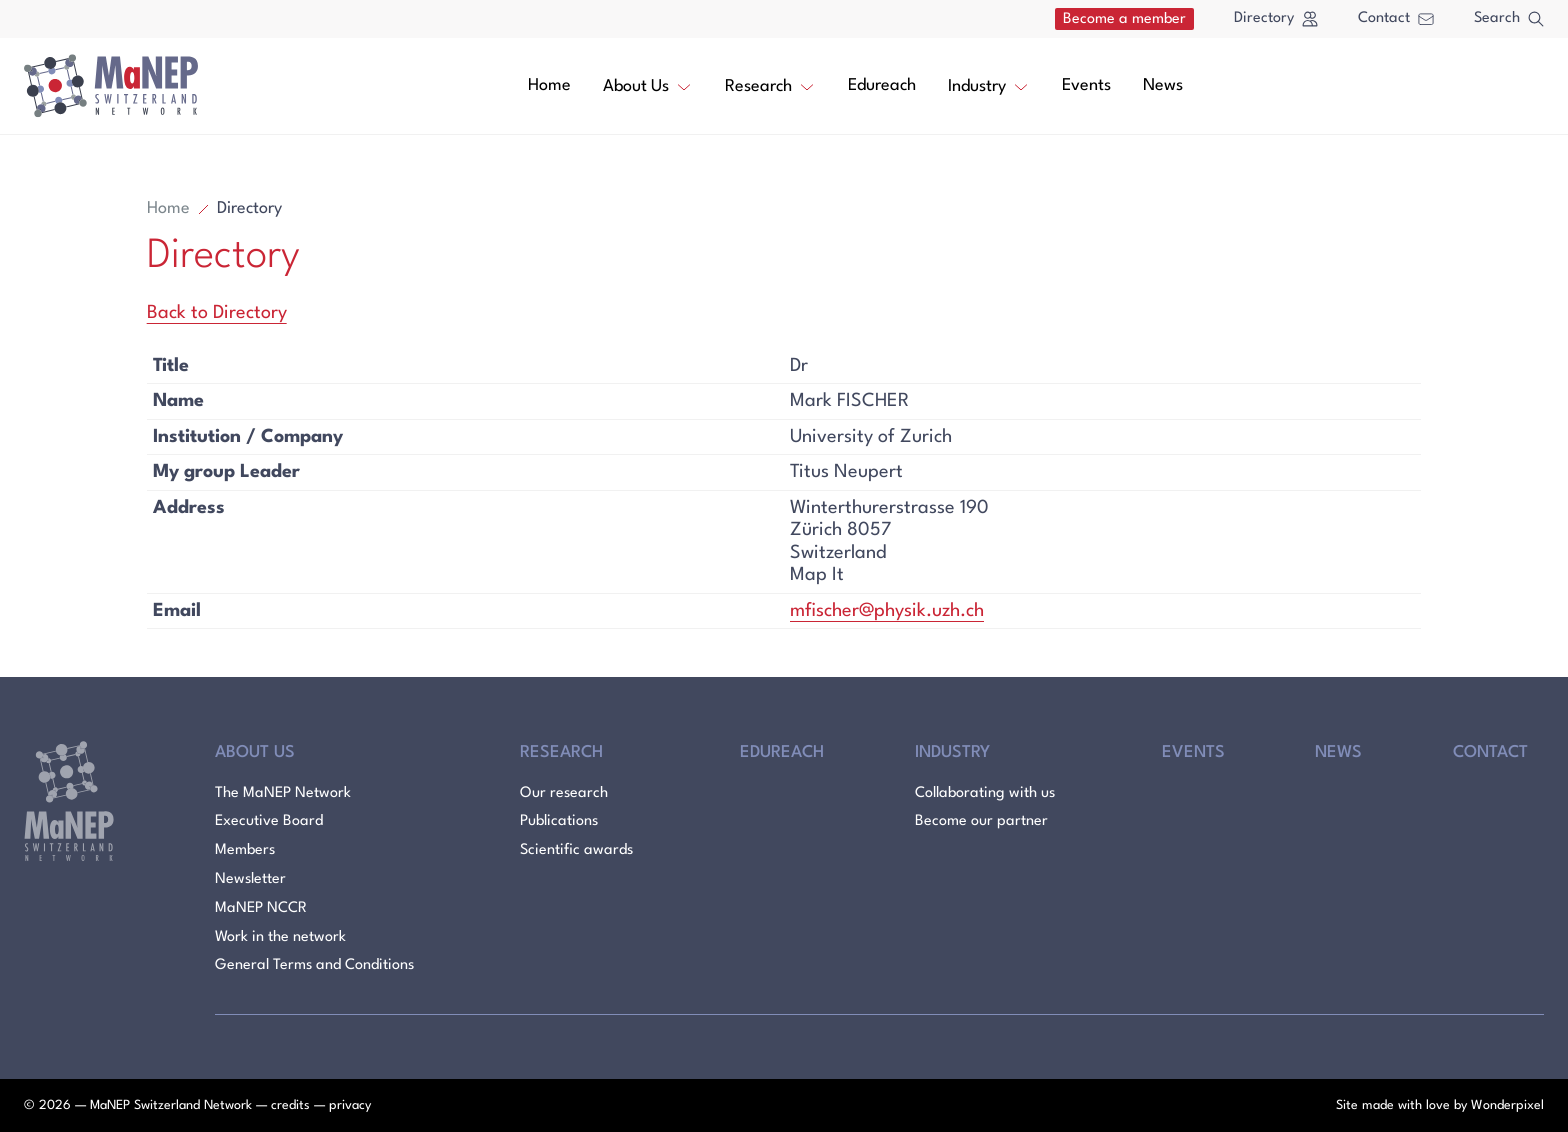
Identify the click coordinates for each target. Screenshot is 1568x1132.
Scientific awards (576, 850)
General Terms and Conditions (314, 965)
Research (770, 85)
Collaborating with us (985, 793)
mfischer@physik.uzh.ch (887, 611)
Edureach (882, 85)
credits (290, 1105)
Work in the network (280, 937)
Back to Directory (217, 313)
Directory (1276, 19)
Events (1086, 85)
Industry (989, 85)
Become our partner (981, 821)
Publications (559, 821)
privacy (350, 1105)
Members (245, 850)
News (1163, 85)
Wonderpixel (1507, 1105)
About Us (648, 85)
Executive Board (269, 821)
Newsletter (250, 879)
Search (1509, 19)
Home (549, 85)
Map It (817, 575)
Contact (1396, 18)
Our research (564, 793)
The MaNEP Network (283, 793)
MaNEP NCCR (261, 908)
